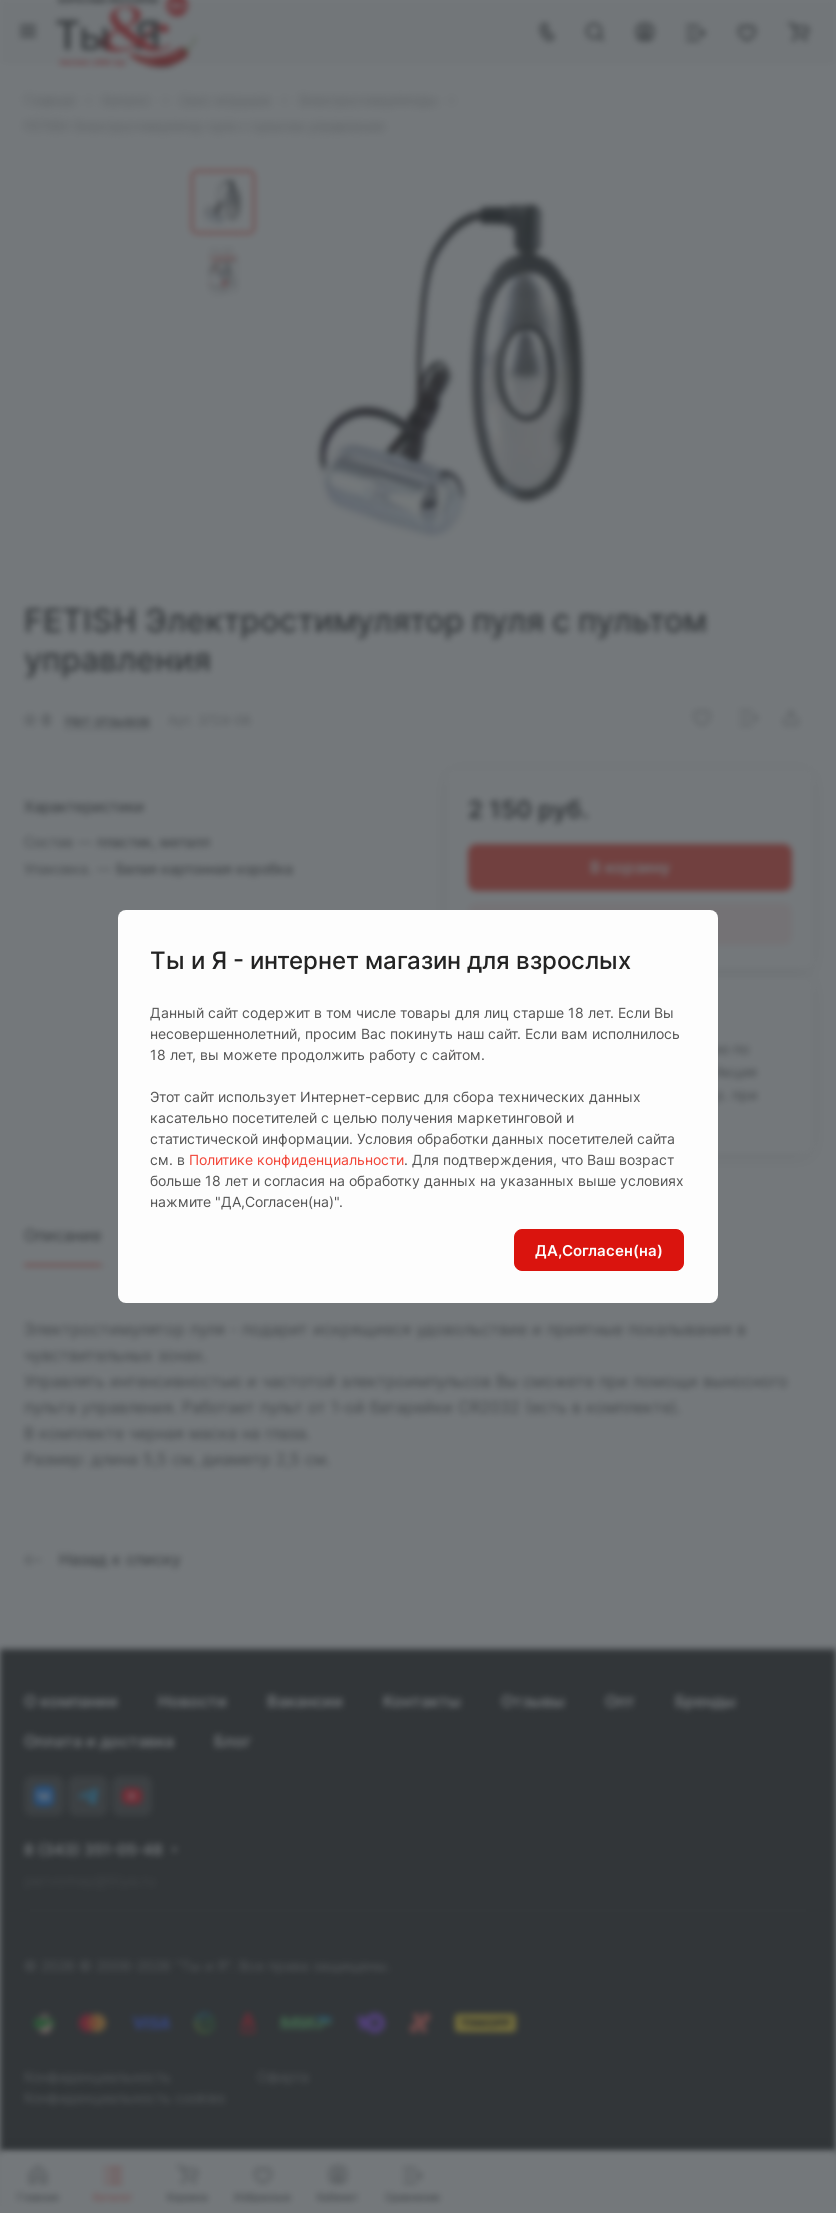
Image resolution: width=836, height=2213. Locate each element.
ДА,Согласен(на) (599, 1250)
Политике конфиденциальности (296, 1159)
